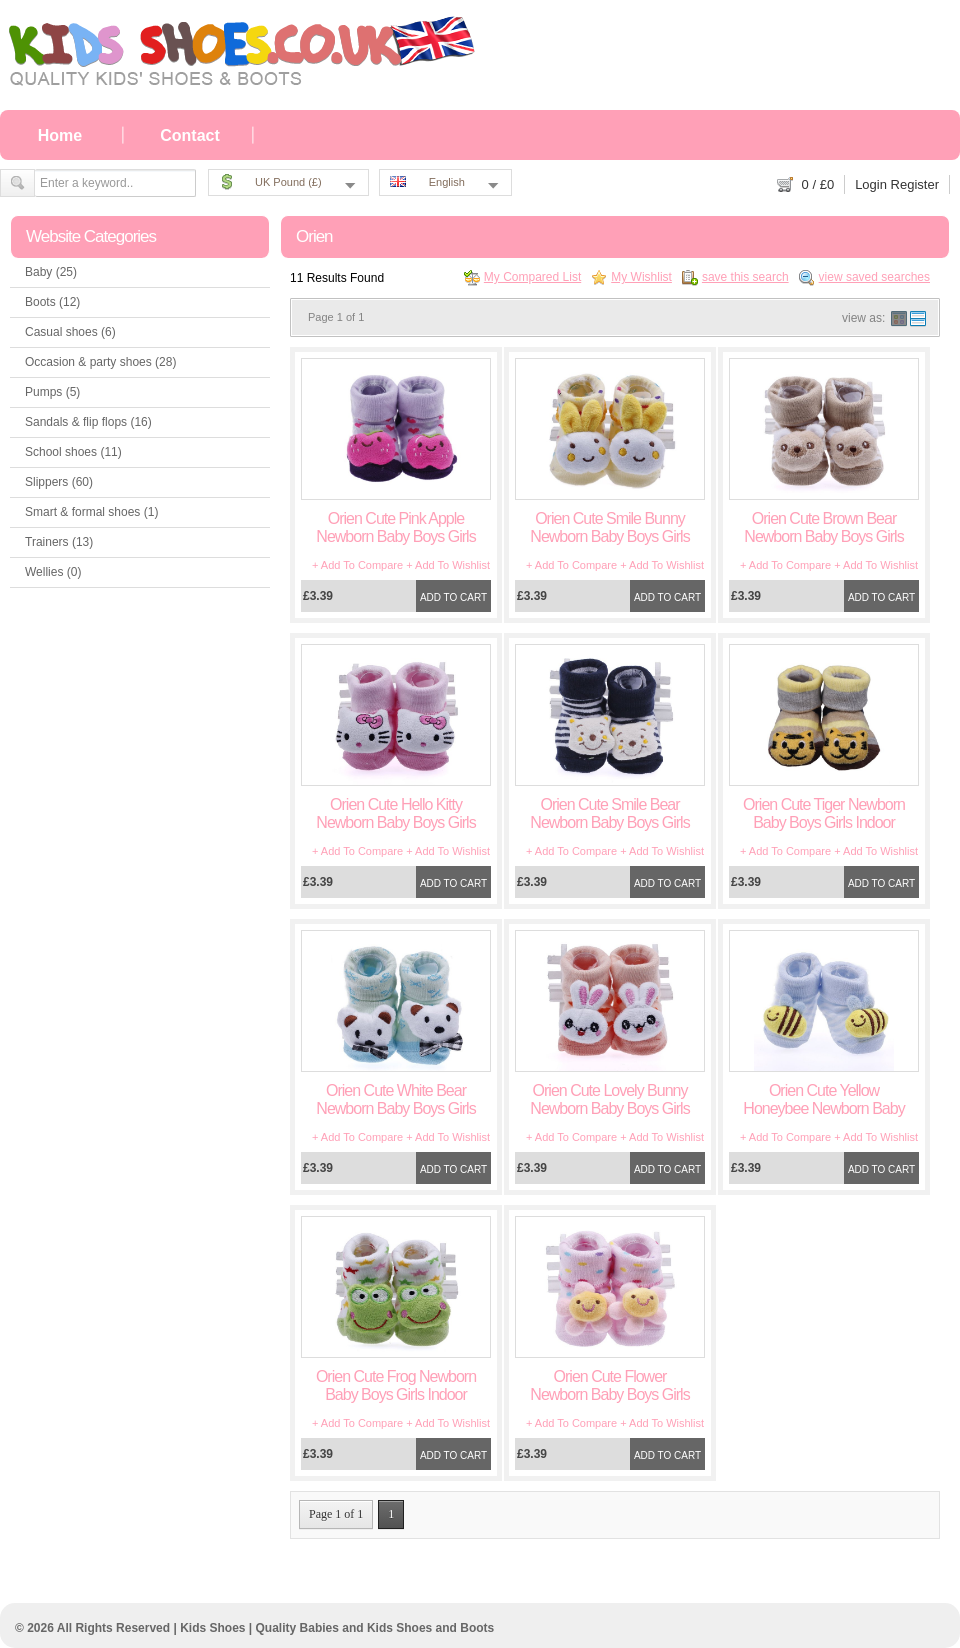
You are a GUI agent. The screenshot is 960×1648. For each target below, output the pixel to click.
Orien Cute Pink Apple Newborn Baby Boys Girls (395, 527)
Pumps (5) (52, 392)
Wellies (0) (53, 572)
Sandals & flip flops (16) (88, 422)
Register (915, 184)
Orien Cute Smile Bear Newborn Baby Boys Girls (609, 813)
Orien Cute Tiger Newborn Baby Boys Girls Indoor (824, 813)
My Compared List (532, 277)
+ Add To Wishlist (448, 565)
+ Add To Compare (357, 565)
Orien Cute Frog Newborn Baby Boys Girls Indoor (396, 1385)
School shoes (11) (73, 452)
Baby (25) (51, 272)
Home (60, 135)
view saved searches (874, 277)
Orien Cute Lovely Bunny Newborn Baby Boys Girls (609, 1099)
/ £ (818, 184)
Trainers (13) (59, 542)
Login (871, 184)
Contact (190, 135)
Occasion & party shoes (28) (100, 362)
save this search (745, 277)
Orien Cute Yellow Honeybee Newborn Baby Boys (823, 1108)
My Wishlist (641, 277)
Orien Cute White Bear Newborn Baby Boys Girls (395, 1099)
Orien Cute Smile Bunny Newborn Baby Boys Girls (609, 527)
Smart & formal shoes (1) (91, 512)
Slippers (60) (59, 482)
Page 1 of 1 (336, 1514)
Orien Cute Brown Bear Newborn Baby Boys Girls (823, 527)
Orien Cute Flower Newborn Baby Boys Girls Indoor (609, 1394)
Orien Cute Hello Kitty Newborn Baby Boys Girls (395, 813)
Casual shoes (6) (70, 332)
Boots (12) (52, 302)
